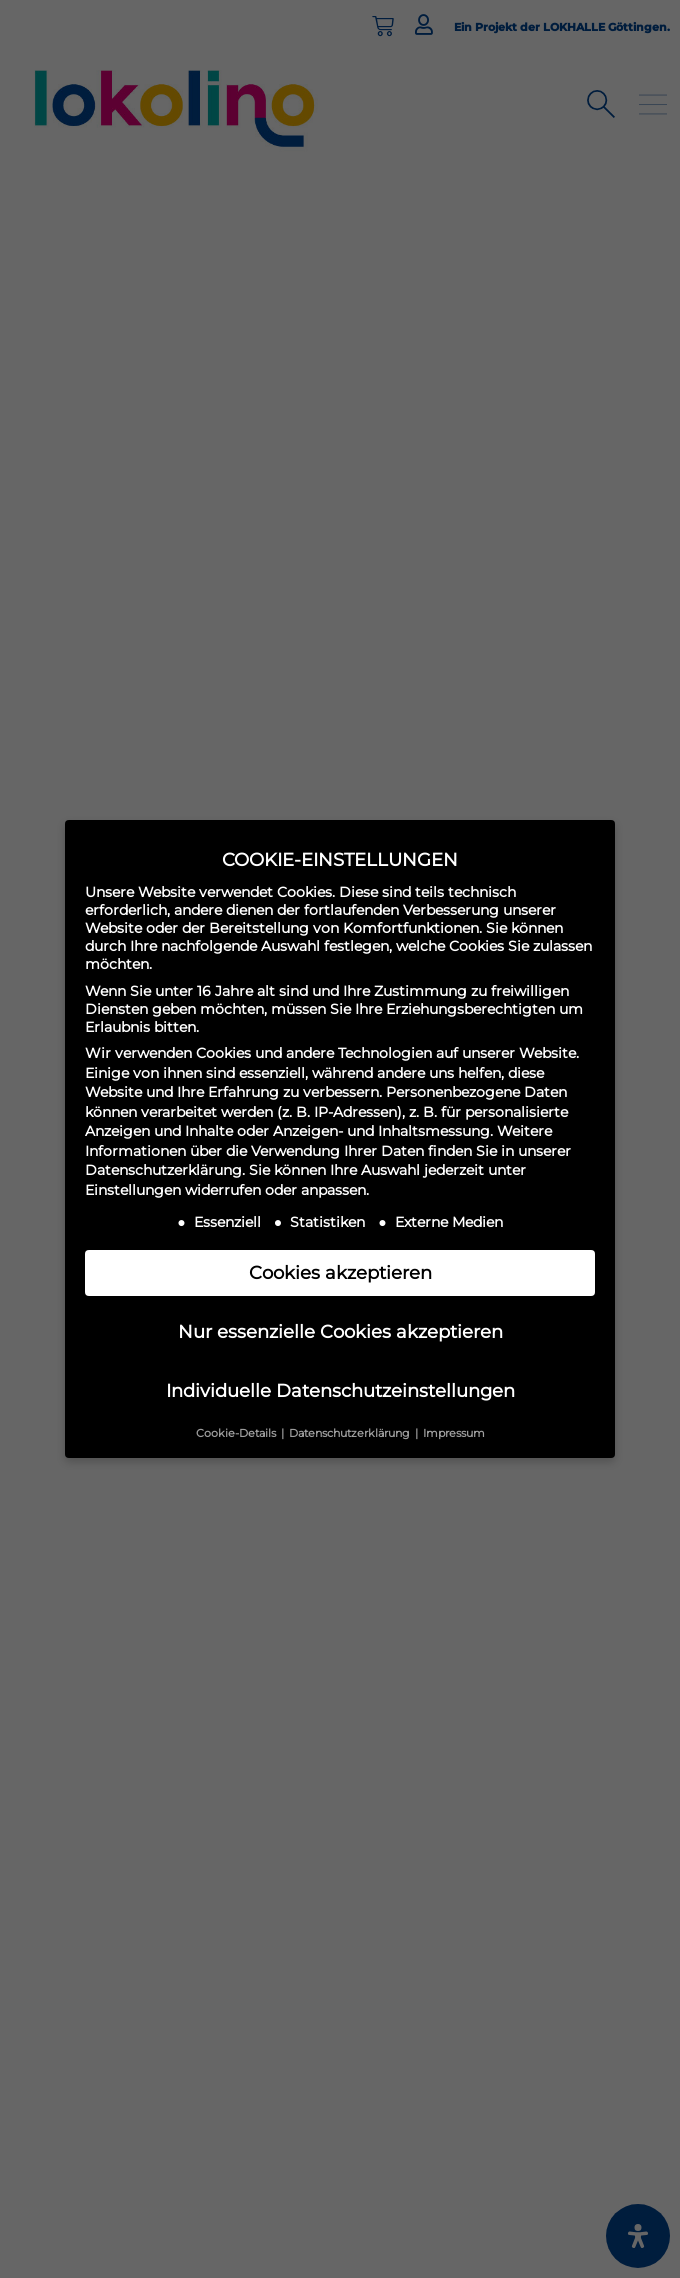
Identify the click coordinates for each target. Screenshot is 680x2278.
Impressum (454, 1433)
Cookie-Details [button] (237, 1433)
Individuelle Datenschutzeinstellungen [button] (340, 1390)
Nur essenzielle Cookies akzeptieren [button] (340, 1331)
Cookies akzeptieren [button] (340, 1272)
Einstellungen (133, 1190)
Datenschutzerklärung (163, 1170)
